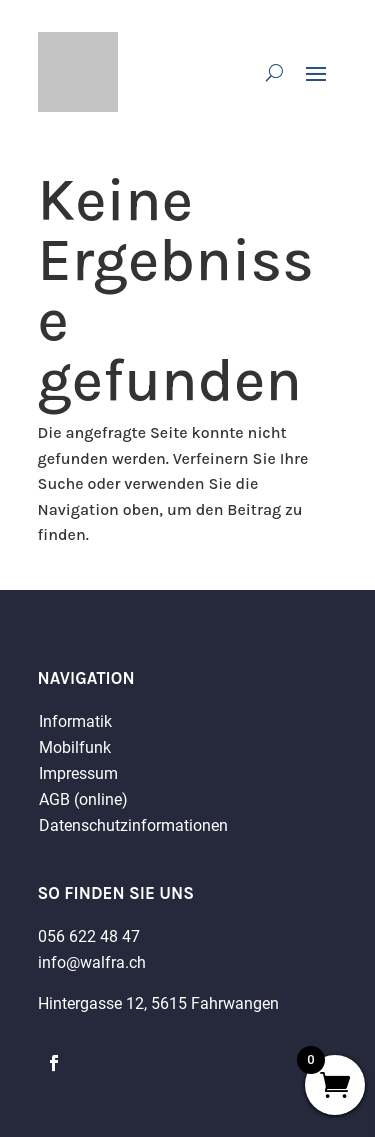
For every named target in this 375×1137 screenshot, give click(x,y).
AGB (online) (83, 799)
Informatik (75, 721)
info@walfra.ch (92, 962)
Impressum (78, 773)
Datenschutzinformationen (133, 825)
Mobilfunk (75, 747)
